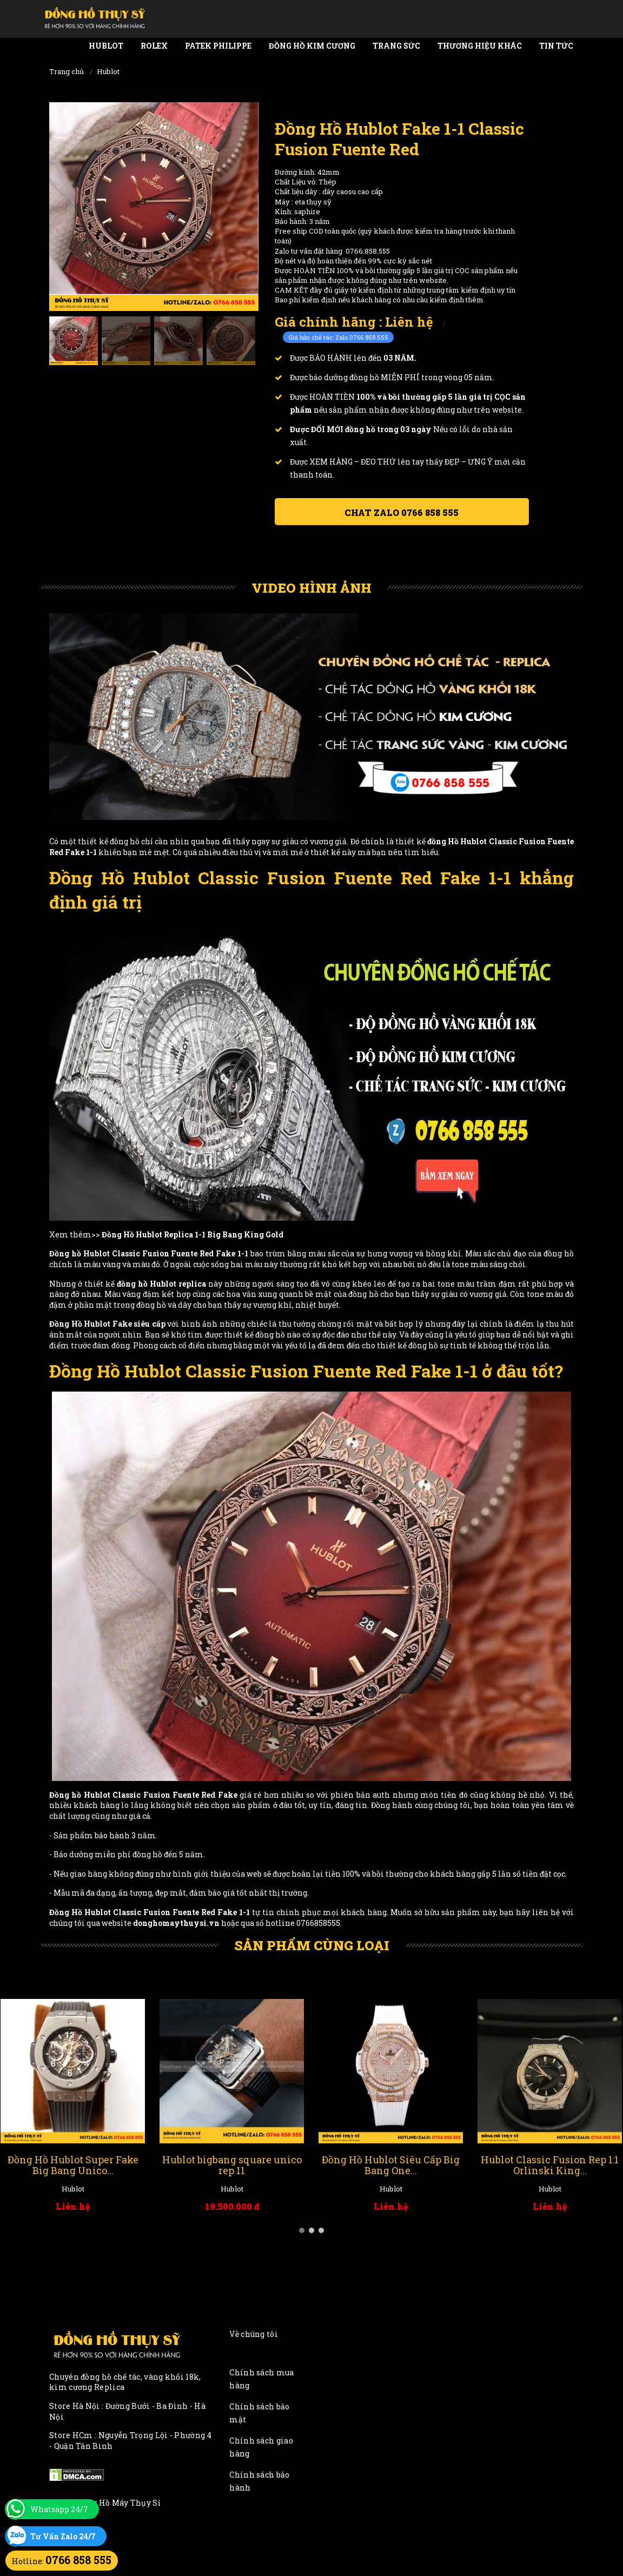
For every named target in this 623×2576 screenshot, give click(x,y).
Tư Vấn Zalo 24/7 (63, 2536)
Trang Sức (396, 46)
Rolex (154, 46)
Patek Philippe (218, 46)
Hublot (106, 46)
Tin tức (556, 46)
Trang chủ (66, 71)
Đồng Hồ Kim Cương (312, 46)
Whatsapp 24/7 (59, 2509)
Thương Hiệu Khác (480, 46)
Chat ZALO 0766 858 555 (401, 512)
